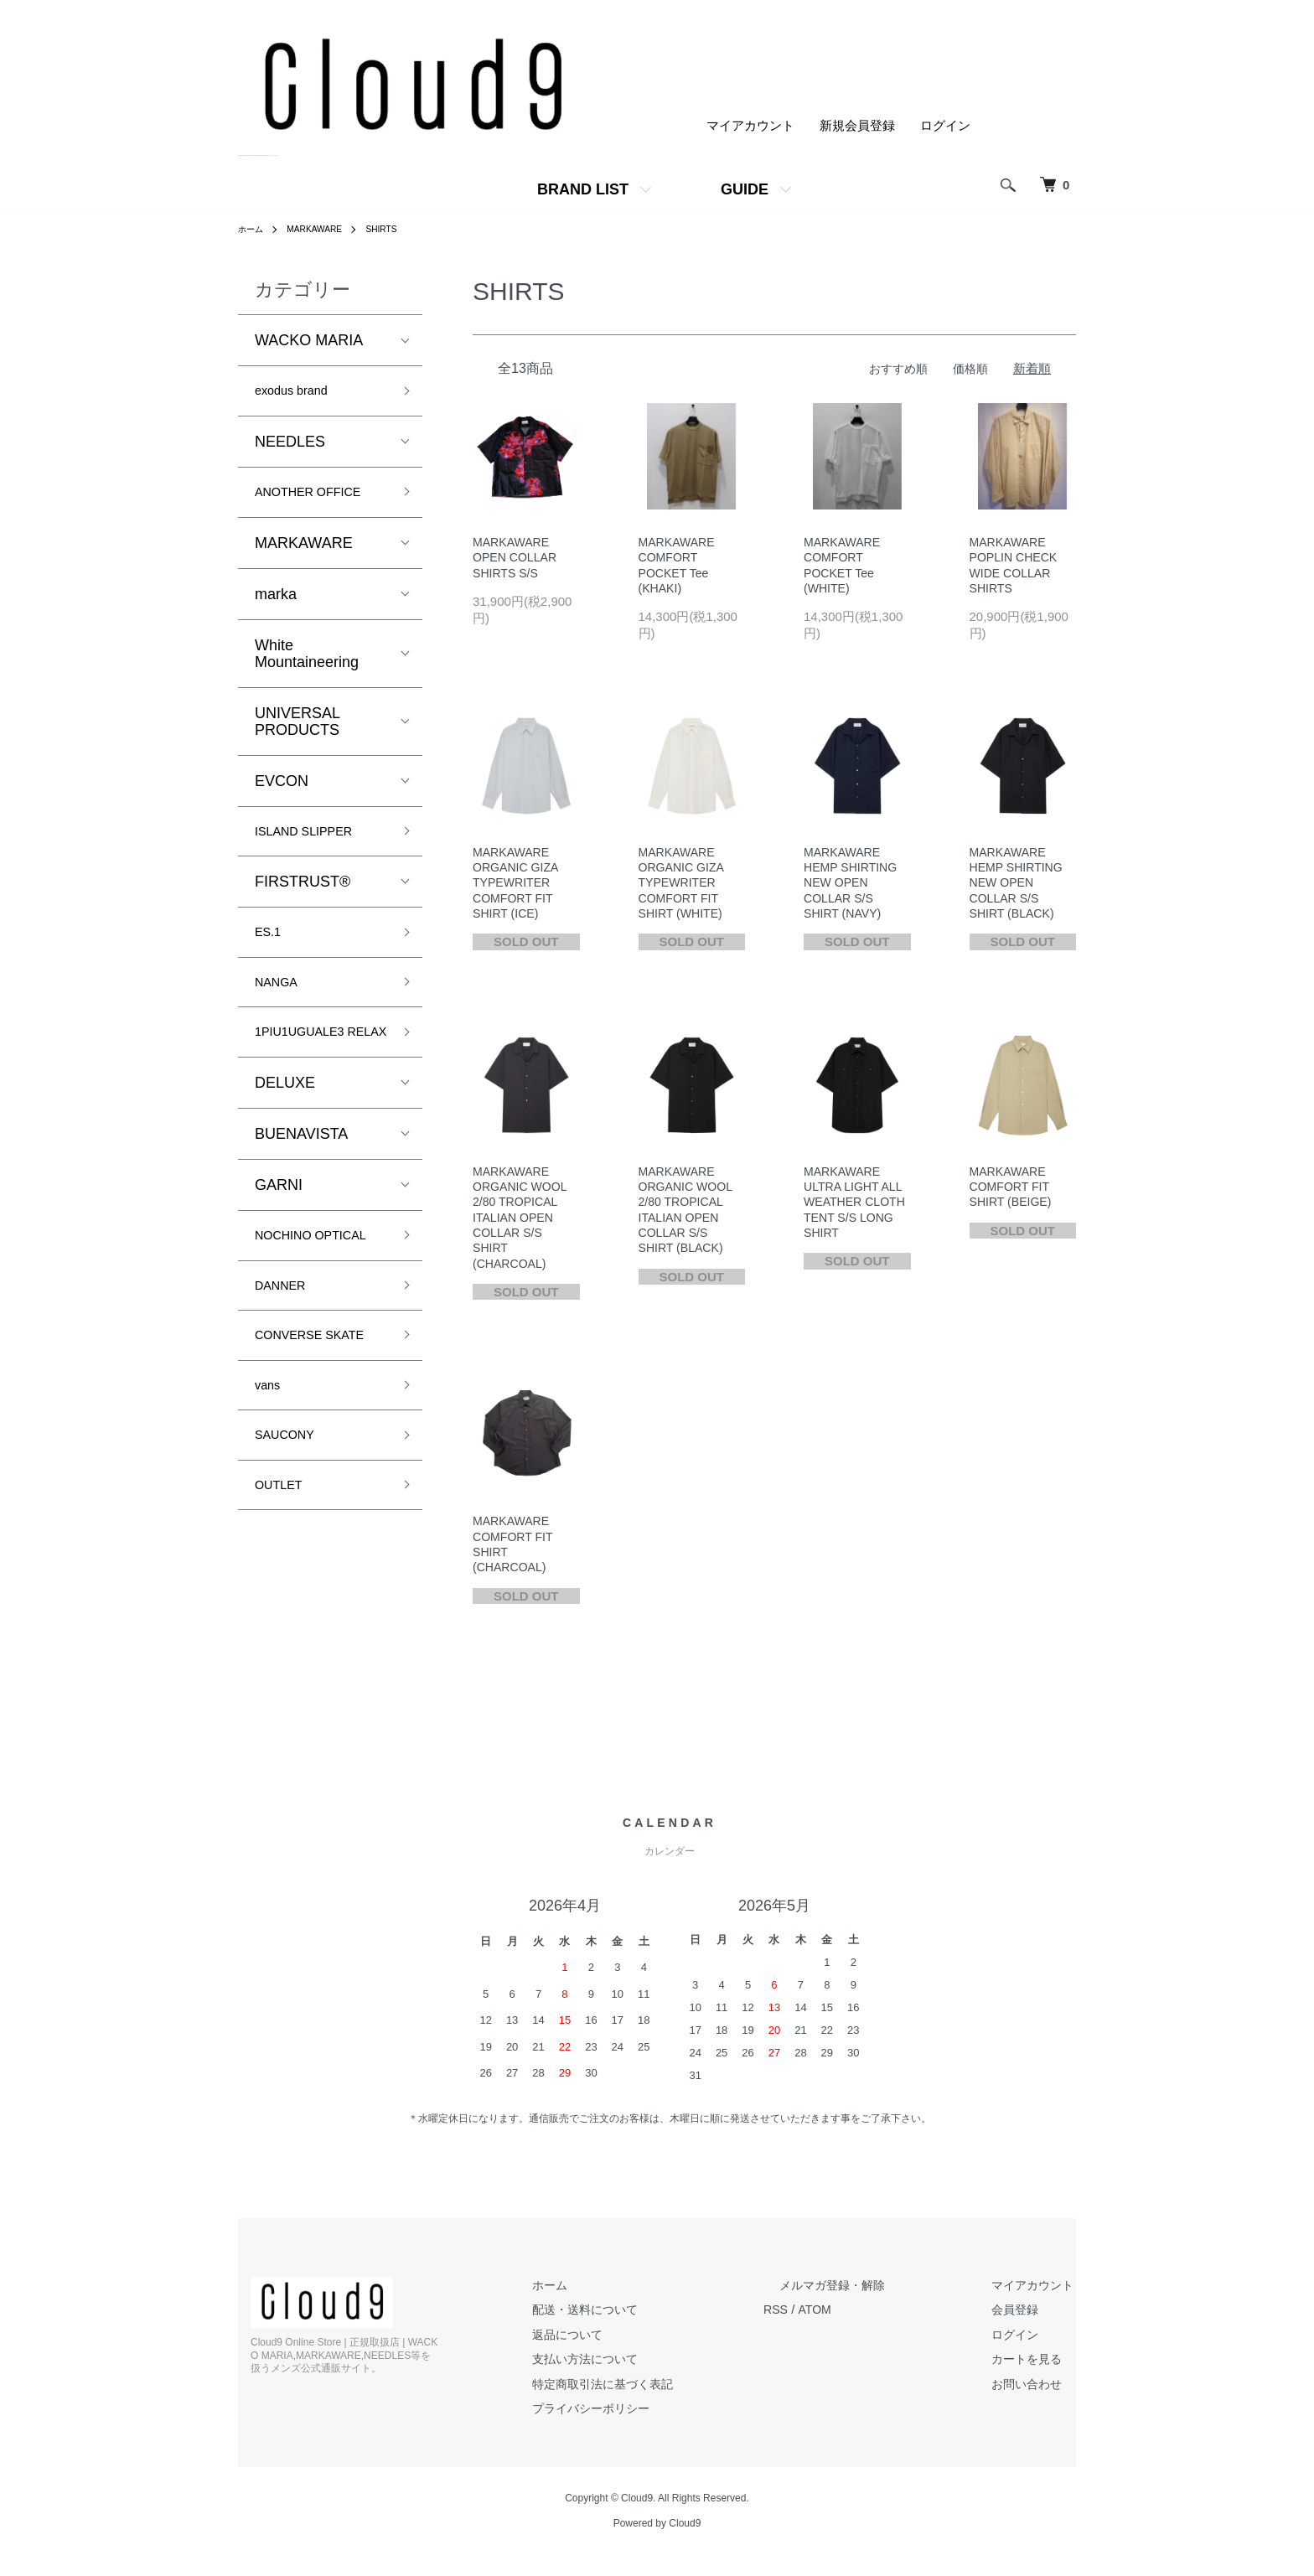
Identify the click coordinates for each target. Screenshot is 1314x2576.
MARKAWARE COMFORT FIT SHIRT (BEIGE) (1013, 1197)
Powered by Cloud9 (657, 2543)
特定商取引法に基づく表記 (661, 2404)
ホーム (253, 229)
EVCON (281, 788)
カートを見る (1038, 2379)
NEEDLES (290, 445)
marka (276, 601)
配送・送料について (642, 2329)
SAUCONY (292, 1536)
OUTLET (284, 1589)
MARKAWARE (324, 229)
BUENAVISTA (301, 1177)
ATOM (865, 2329)
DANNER (286, 1354)
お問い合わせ (1038, 2404)
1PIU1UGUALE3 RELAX (311, 1063)
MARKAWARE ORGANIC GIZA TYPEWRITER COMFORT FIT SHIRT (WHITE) (684, 889)
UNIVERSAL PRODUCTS (297, 729)
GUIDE (744, 189)
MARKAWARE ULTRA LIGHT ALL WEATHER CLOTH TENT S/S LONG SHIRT (856, 1214)
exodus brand (300, 392)
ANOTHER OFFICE (321, 497)
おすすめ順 (893, 368)
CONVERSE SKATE (297, 1417)
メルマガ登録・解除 (868, 2305)
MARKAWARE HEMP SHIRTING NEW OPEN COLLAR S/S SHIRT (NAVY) (853, 889)
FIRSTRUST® (302, 894)
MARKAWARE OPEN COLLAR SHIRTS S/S (517, 558)
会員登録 (1026, 2329)
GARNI (279, 1228)
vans (271, 1481)
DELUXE (285, 1126)
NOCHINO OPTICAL (290, 1290)
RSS (825, 2329)
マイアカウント (750, 126)
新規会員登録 (857, 126)
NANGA (281, 999)
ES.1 (271, 946)
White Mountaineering (307, 661)
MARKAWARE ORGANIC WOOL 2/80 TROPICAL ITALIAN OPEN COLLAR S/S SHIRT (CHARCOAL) (522, 1230)
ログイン (945, 126)
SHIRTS (398, 229)
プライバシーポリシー (648, 2428)
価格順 (969, 368)
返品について (623, 2354)
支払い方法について (642, 2379)
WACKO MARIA (309, 340)
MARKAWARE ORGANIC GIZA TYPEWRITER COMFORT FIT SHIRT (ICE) (518, 889)
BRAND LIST (583, 189)
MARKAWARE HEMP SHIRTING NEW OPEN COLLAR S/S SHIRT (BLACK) (1019, 889)
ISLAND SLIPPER (316, 840)
